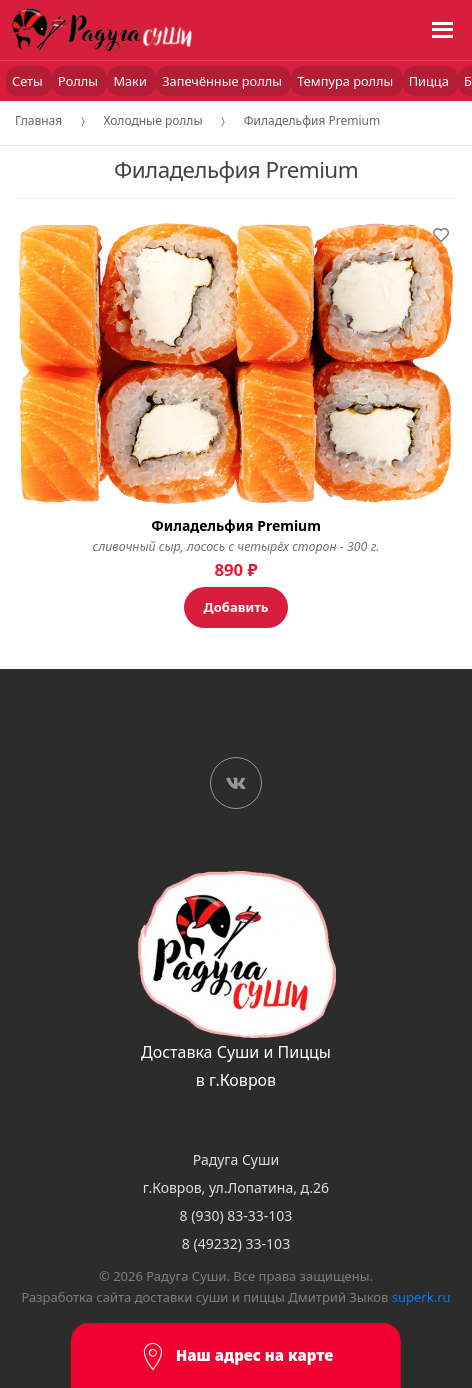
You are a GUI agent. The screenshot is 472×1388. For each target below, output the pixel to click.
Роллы (79, 81)
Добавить (236, 607)
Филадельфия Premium (312, 120)
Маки (131, 81)
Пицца (430, 81)
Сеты (29, 81)
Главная (38, 120)
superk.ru (421, 1297)
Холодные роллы (152, 120)
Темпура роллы (346, 81)
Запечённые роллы (223, 81)
